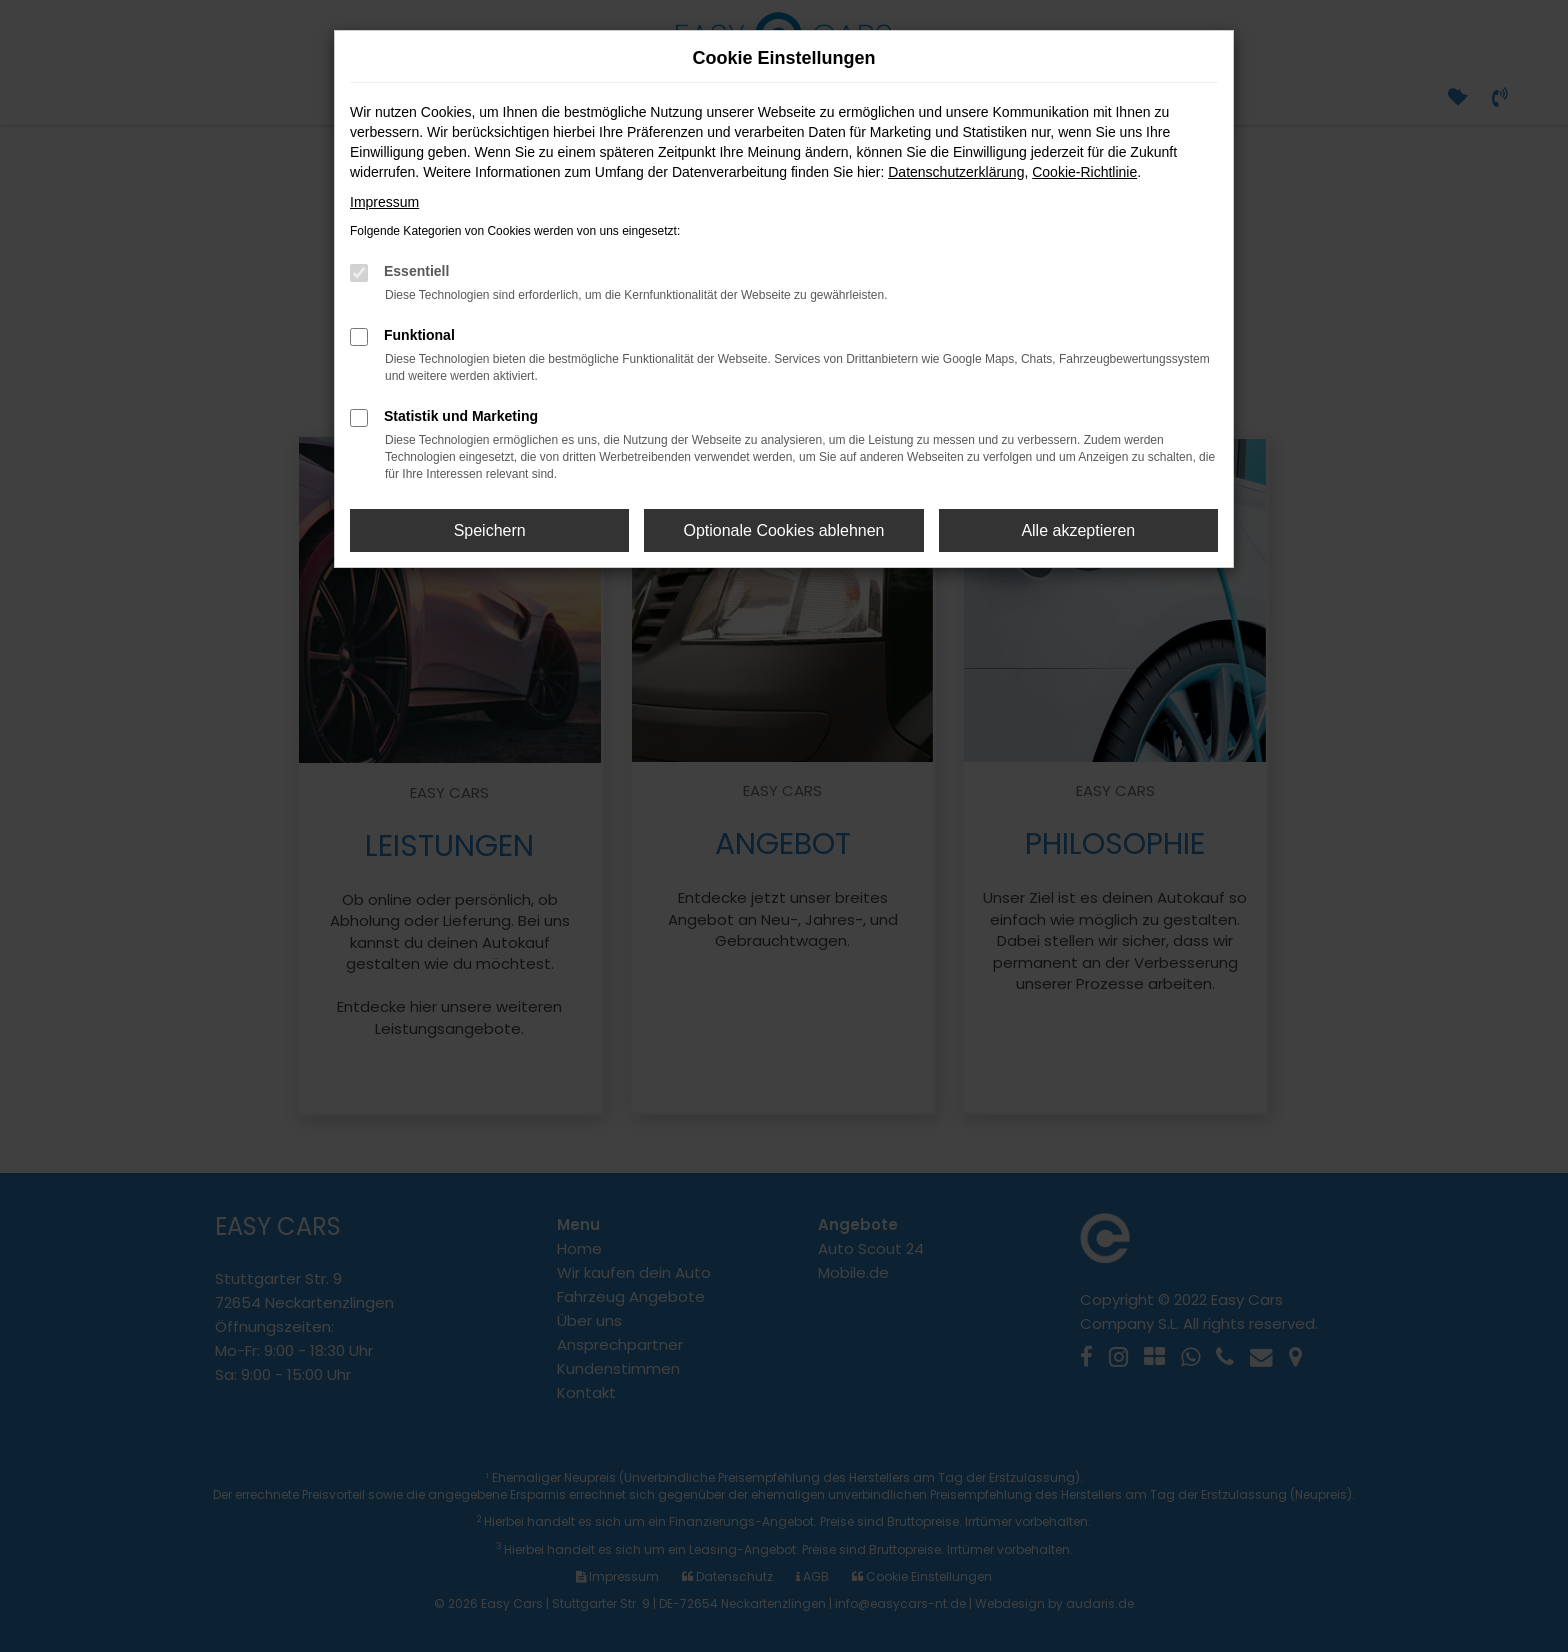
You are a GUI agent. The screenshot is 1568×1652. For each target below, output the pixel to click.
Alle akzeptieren (1078, 530)
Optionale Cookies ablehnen (783, 530)
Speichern (490, 530)
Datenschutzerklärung (956, 172)
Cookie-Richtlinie (1084, 172)
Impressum (384, 202)
